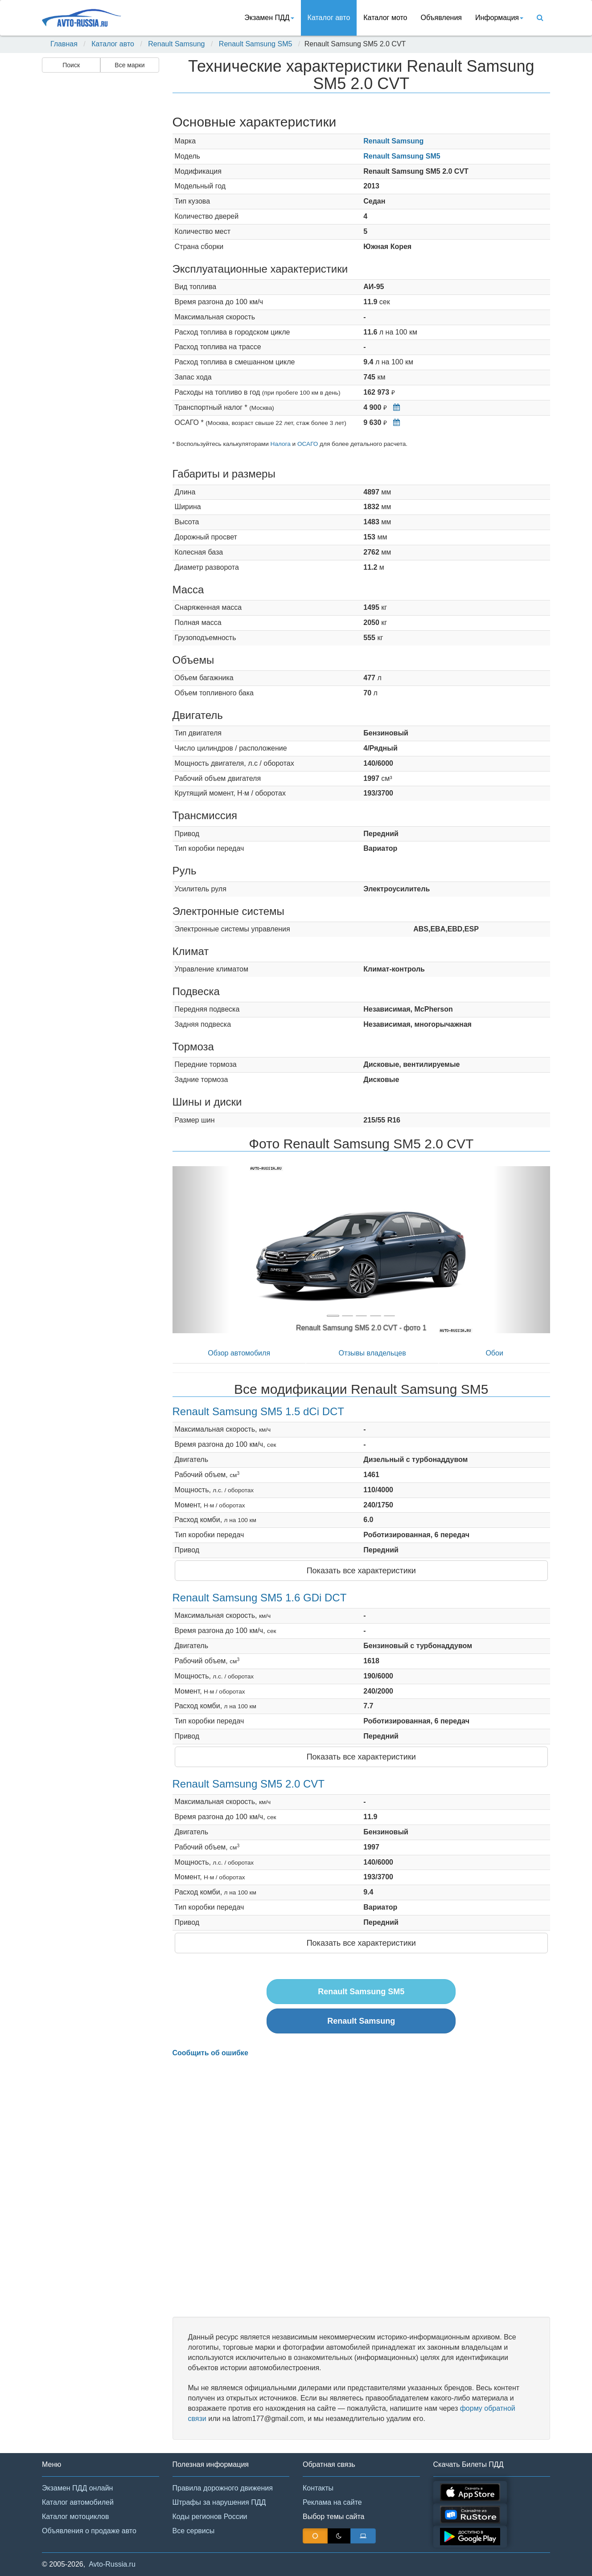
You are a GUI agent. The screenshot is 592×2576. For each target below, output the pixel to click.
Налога (281, 444)
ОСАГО (307, 444)
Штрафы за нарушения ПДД (219, 2502)
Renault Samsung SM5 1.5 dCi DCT (259, 1411)
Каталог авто (329, 17)
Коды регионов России (210, 2516)
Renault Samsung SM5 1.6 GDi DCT (260, 1598)
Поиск (71, 65)
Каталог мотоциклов (75, 2516)
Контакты (318, 2488)
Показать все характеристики (361, 1570)
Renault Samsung (176, 44)
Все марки (129, 65)
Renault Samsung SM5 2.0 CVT (249, 1784)
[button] (201, 1249)
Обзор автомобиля (239, 1353)
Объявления (441, 17)
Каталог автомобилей (78, 2502)
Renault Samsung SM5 (255, 44)
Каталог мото (385, 17)
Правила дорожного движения (223, 2488)
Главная (64, 44)
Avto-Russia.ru (112, 2564)
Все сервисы (194, 2531)
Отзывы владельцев (372, 1353)
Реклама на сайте (332, 2502)
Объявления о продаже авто (89, 2531)
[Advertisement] (100, 216)
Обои (494, 1353)
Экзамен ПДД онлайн (77, 2488)
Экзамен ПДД (269, 17)
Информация (499, 17)
